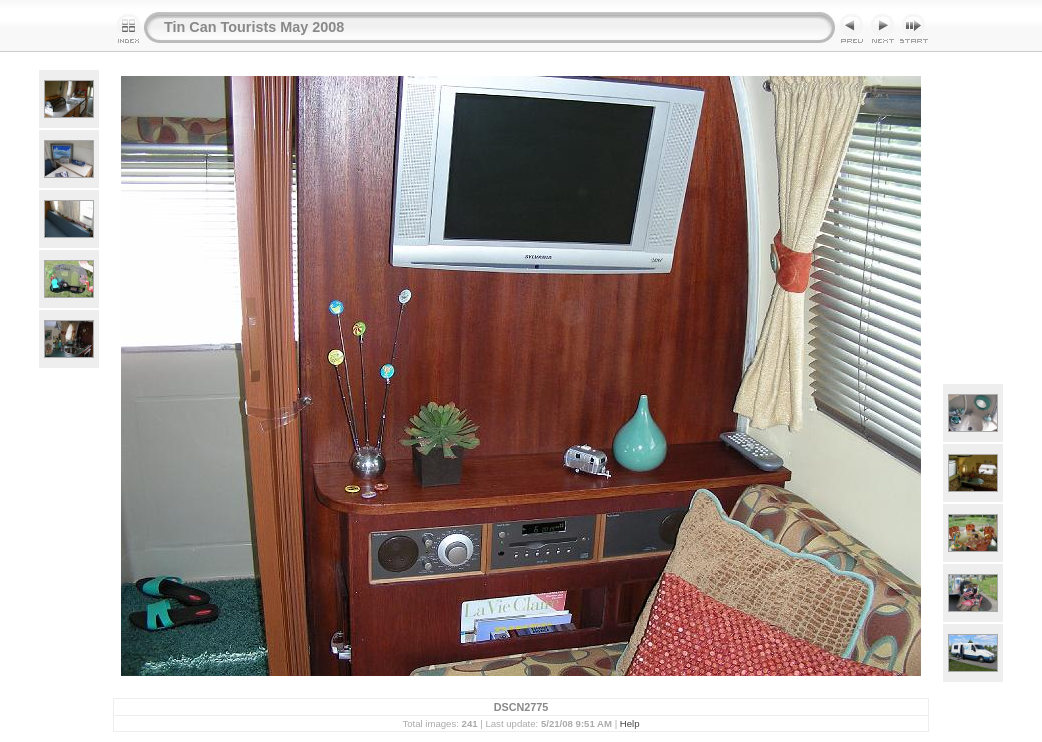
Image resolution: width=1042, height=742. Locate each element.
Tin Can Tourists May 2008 (254, 27)
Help (630, 723)
